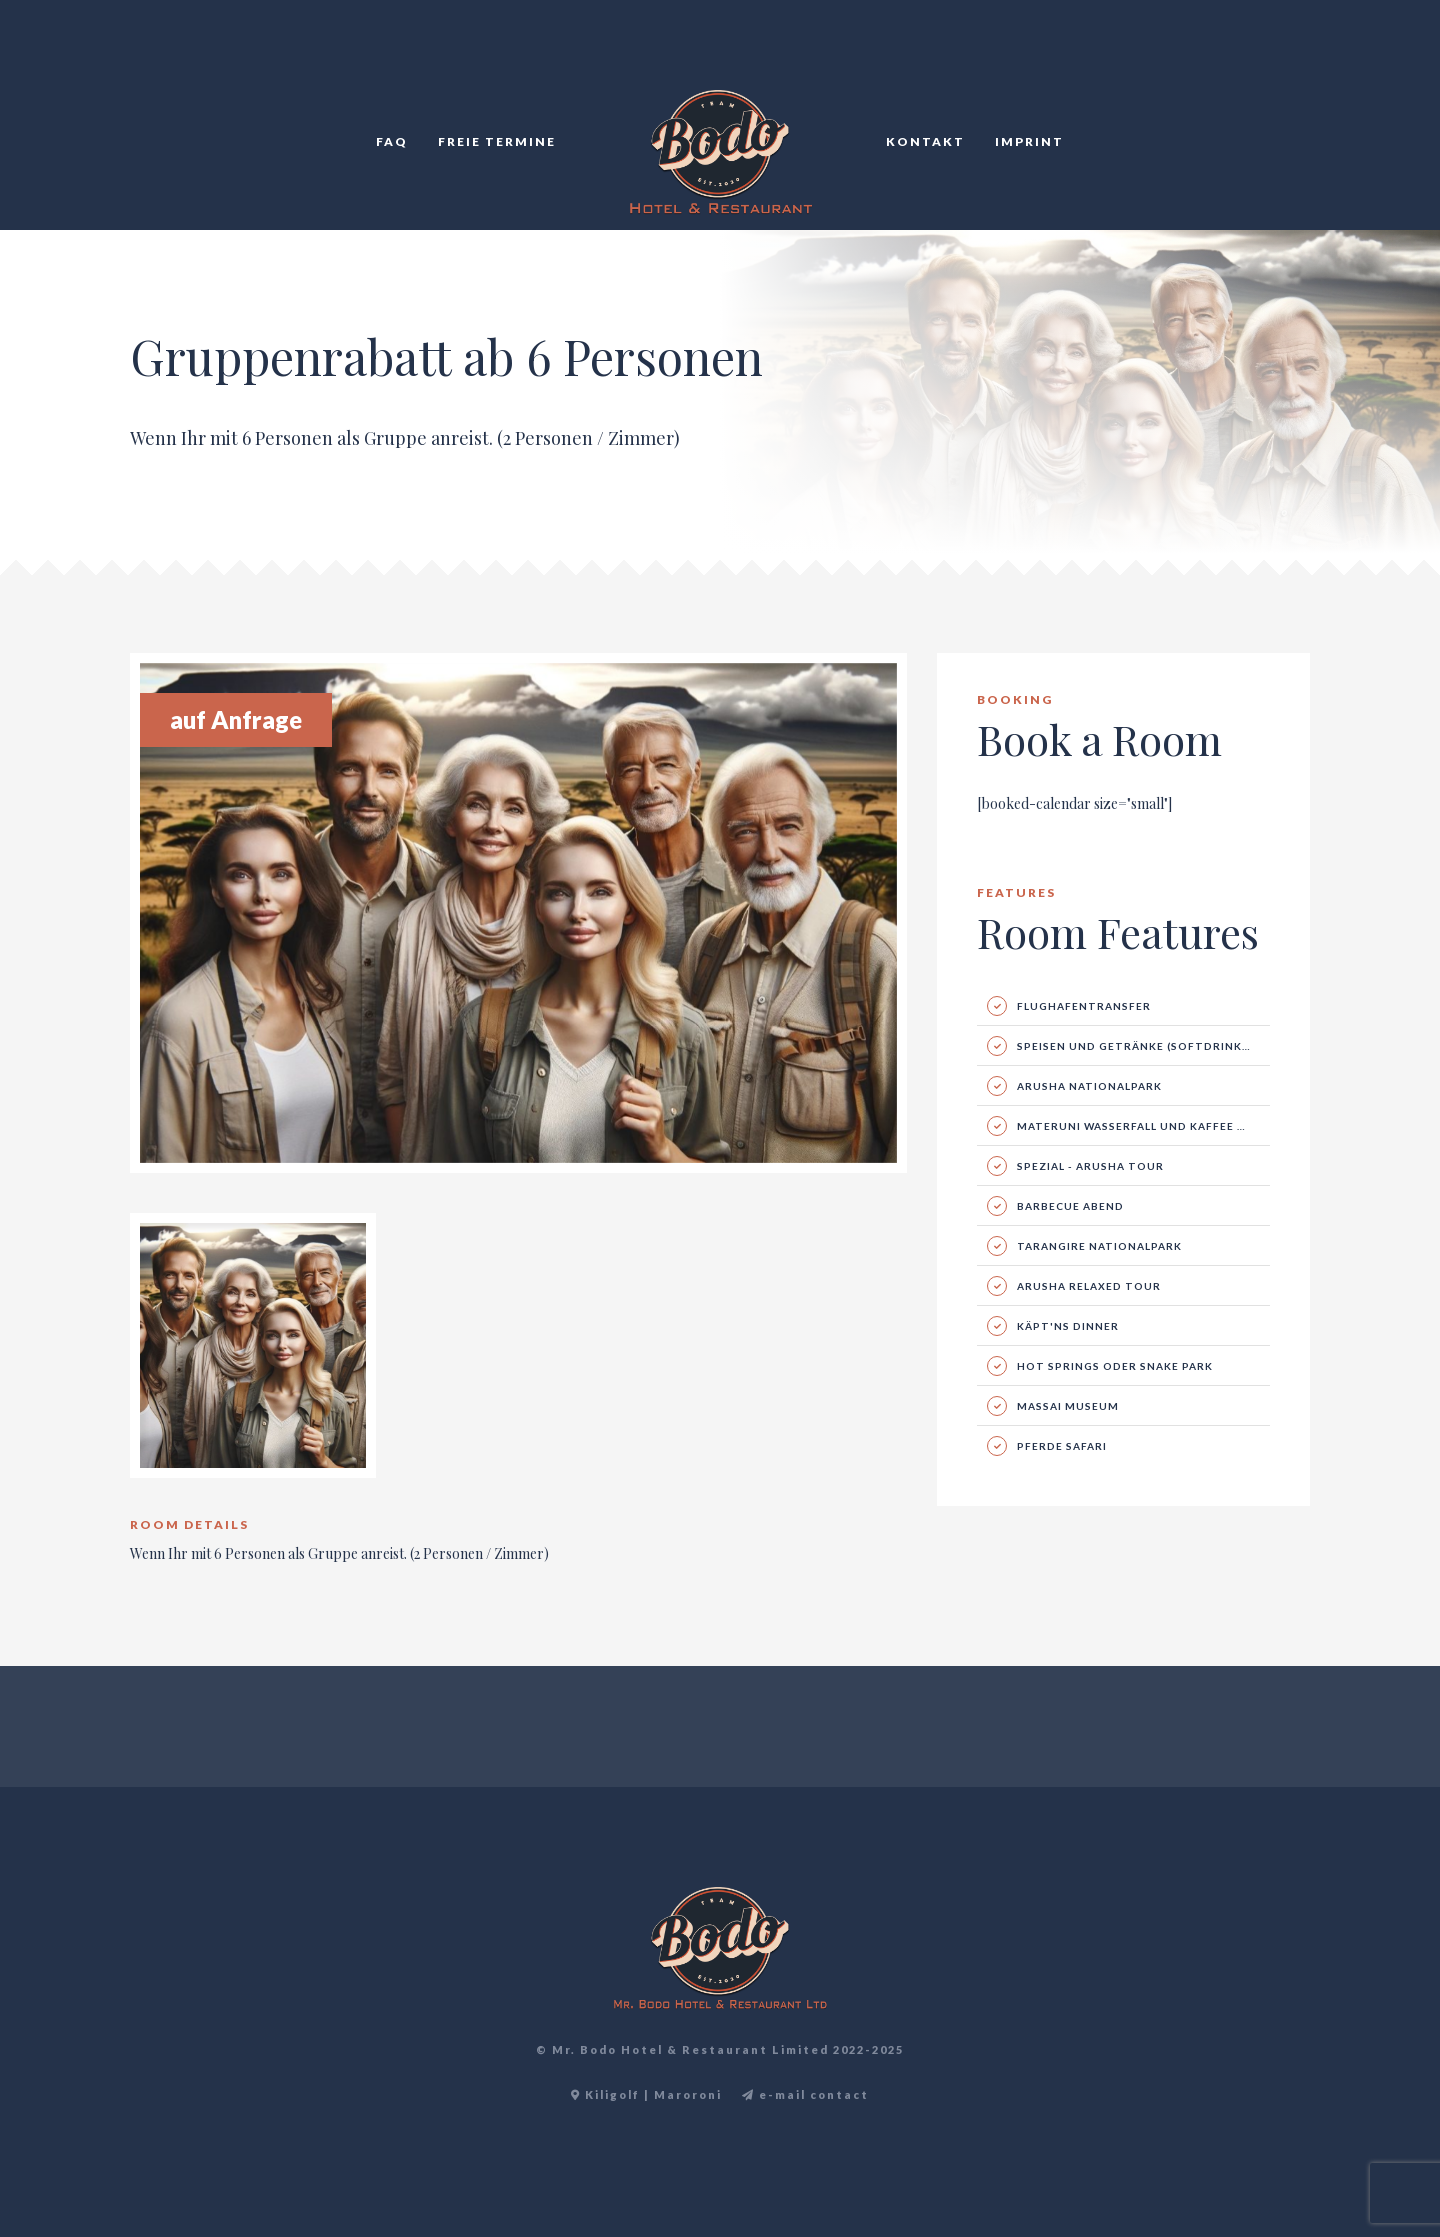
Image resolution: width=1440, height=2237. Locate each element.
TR (1287, 60)
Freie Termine (497, 141)
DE (1309, 60)
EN (1265, 60)
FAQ (392, 141)
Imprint (1029, 141)
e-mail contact (805, 2095)
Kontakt (925, 141)
